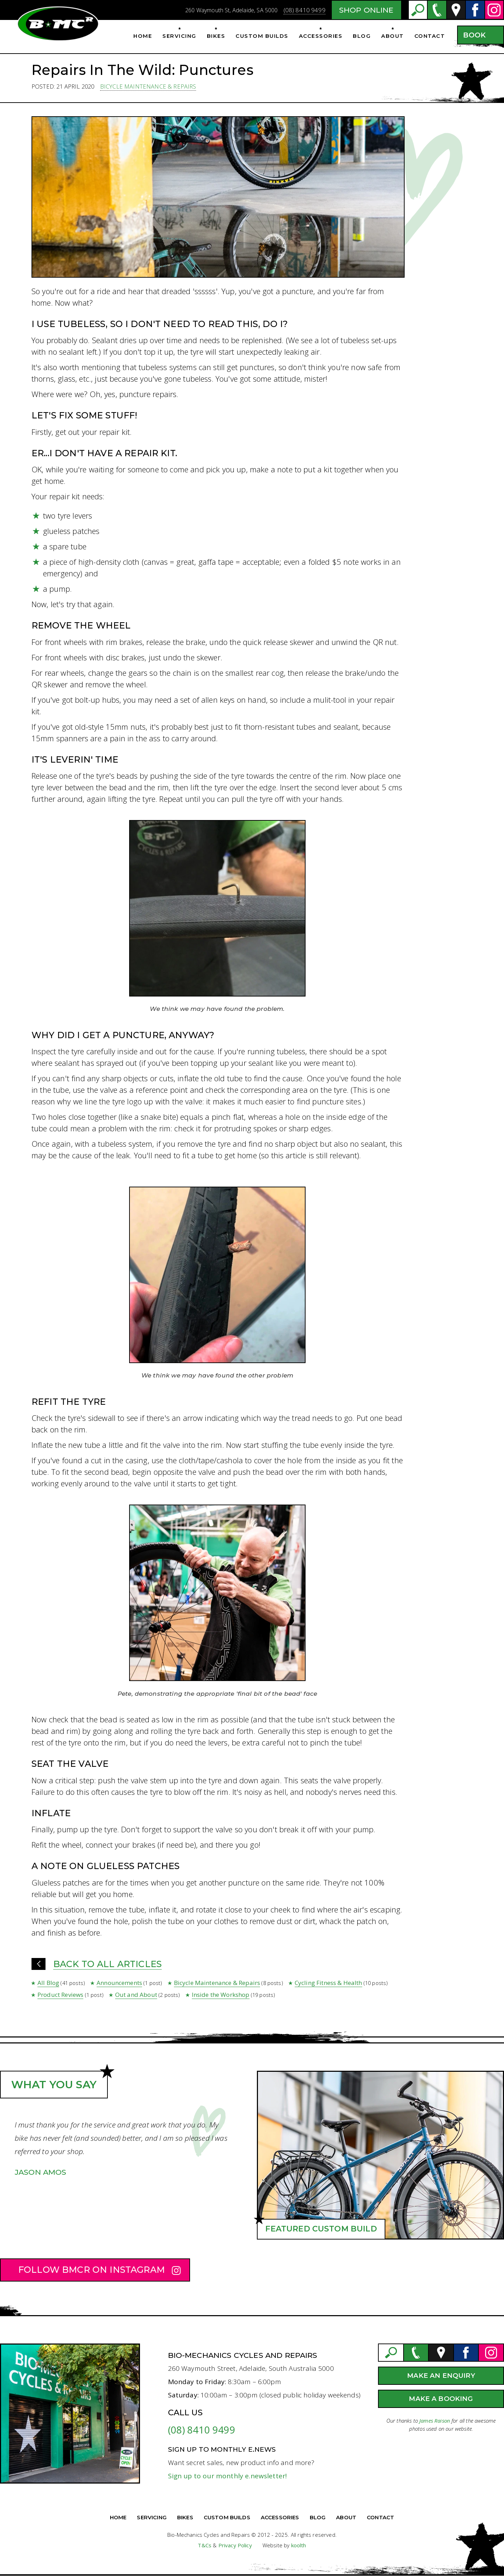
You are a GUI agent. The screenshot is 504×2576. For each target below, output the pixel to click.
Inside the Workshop (221, 1995)
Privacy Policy (235, 2545)
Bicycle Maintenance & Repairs (148, 86)
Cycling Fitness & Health (328, 1983)
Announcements (119, 1983)
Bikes (216, 36)
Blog (362, 36)
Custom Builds (262, 36)
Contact (429, 36)
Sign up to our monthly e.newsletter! (227, 2475)
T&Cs (204, 2545)
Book (474, 35)
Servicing (179, 36)
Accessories (321, 36)
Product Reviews (60, 1995)
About (392, 36)
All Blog (48, 1983)
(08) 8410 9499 (305, 10)
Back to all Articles (107, 1964)
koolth (298, 2545)
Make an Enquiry (441, 2376)
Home (142, 36)
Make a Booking (441, 2399)
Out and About (136, 1995)
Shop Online (366, 10)
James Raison (434, 2420)
